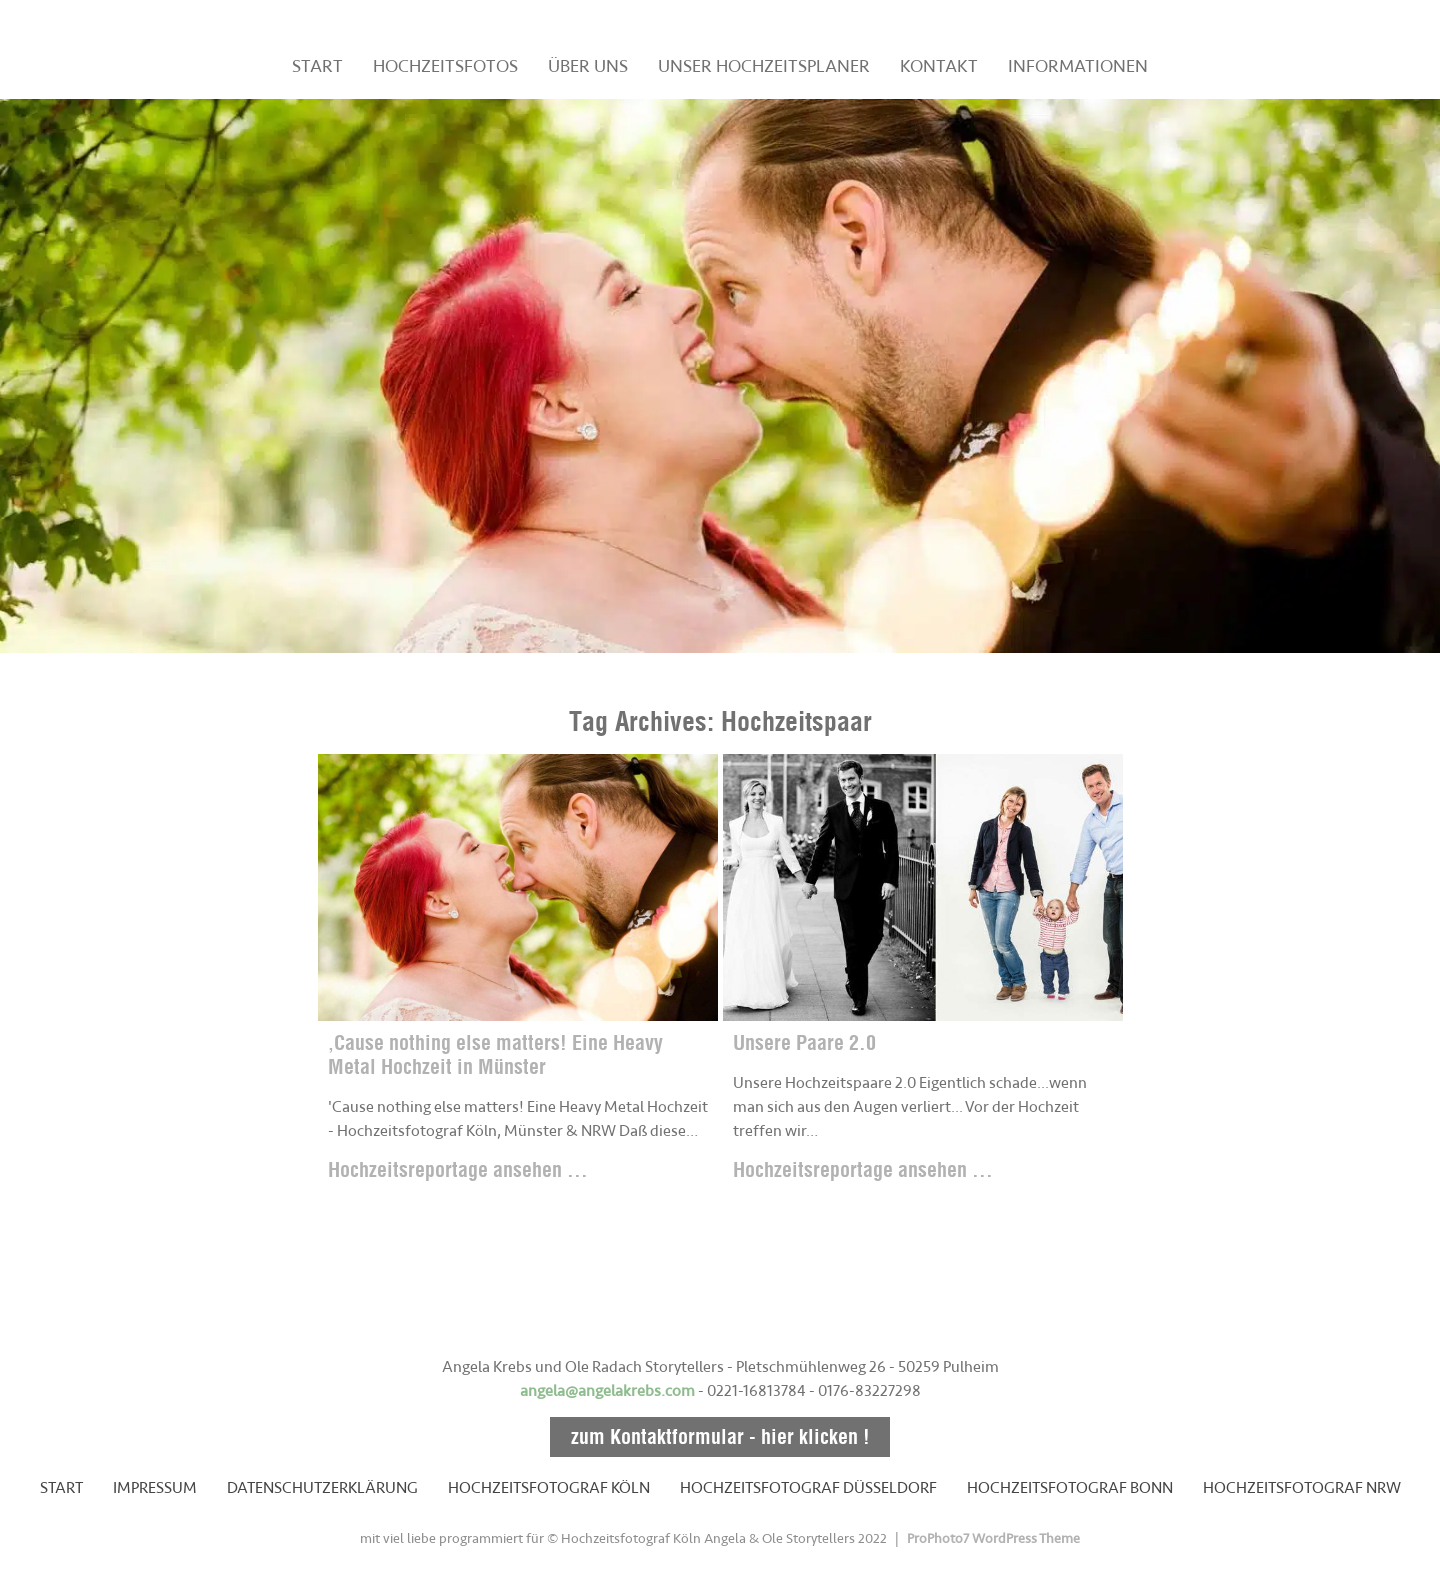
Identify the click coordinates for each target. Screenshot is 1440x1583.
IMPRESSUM (155, 1488)
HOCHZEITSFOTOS (445, 66)
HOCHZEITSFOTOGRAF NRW (1302, 1488)
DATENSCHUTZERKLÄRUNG (322, 1488)
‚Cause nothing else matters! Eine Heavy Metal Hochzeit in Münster (495, 1054)
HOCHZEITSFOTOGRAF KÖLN (549, 1488)
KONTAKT (939, 66)
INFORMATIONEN (1078, 66)
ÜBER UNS (588, 66)
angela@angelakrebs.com (607, 1391)
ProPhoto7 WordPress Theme (993, 1538)
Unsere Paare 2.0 (804, 1042)
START (317, 66)
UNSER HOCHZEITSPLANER (764, 66)
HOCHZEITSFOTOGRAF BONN (1070, 1488)
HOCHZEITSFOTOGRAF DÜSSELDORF (808, 1488)
